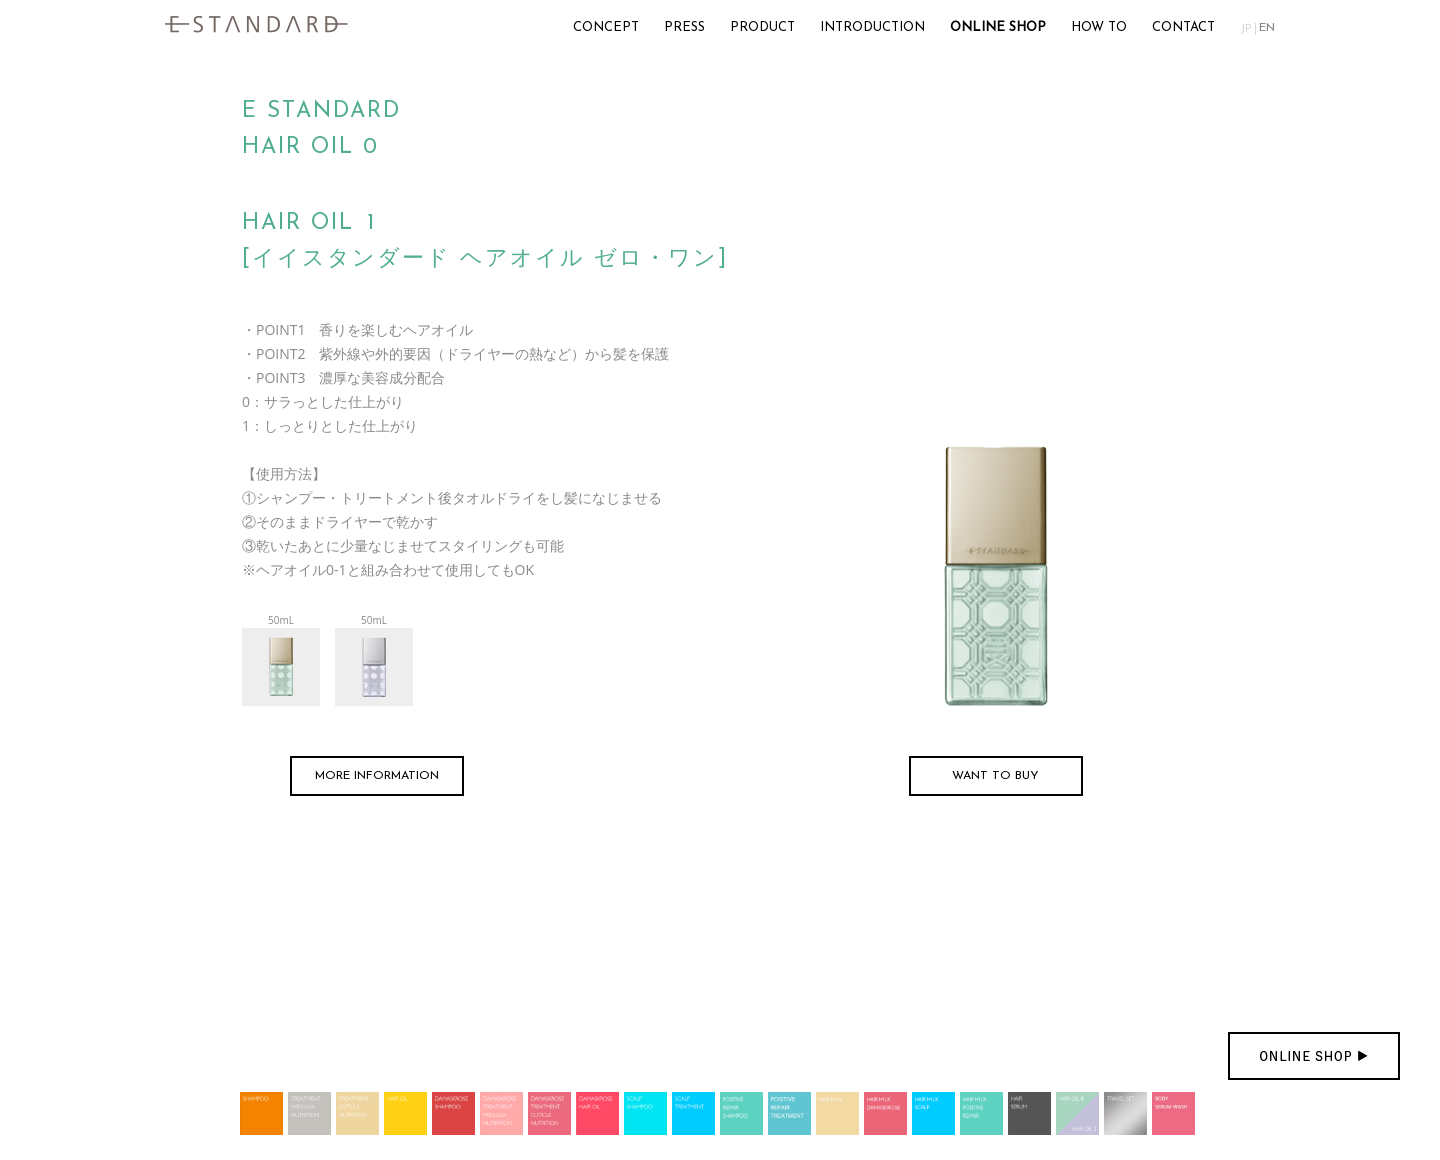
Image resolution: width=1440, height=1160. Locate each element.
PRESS (684, 27)
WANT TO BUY (995, 776)
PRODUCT (762, 27)
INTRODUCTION (872, 27)
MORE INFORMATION (377, 776)
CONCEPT (606, 27)
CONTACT (1183, 27)
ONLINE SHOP (998, 27)
